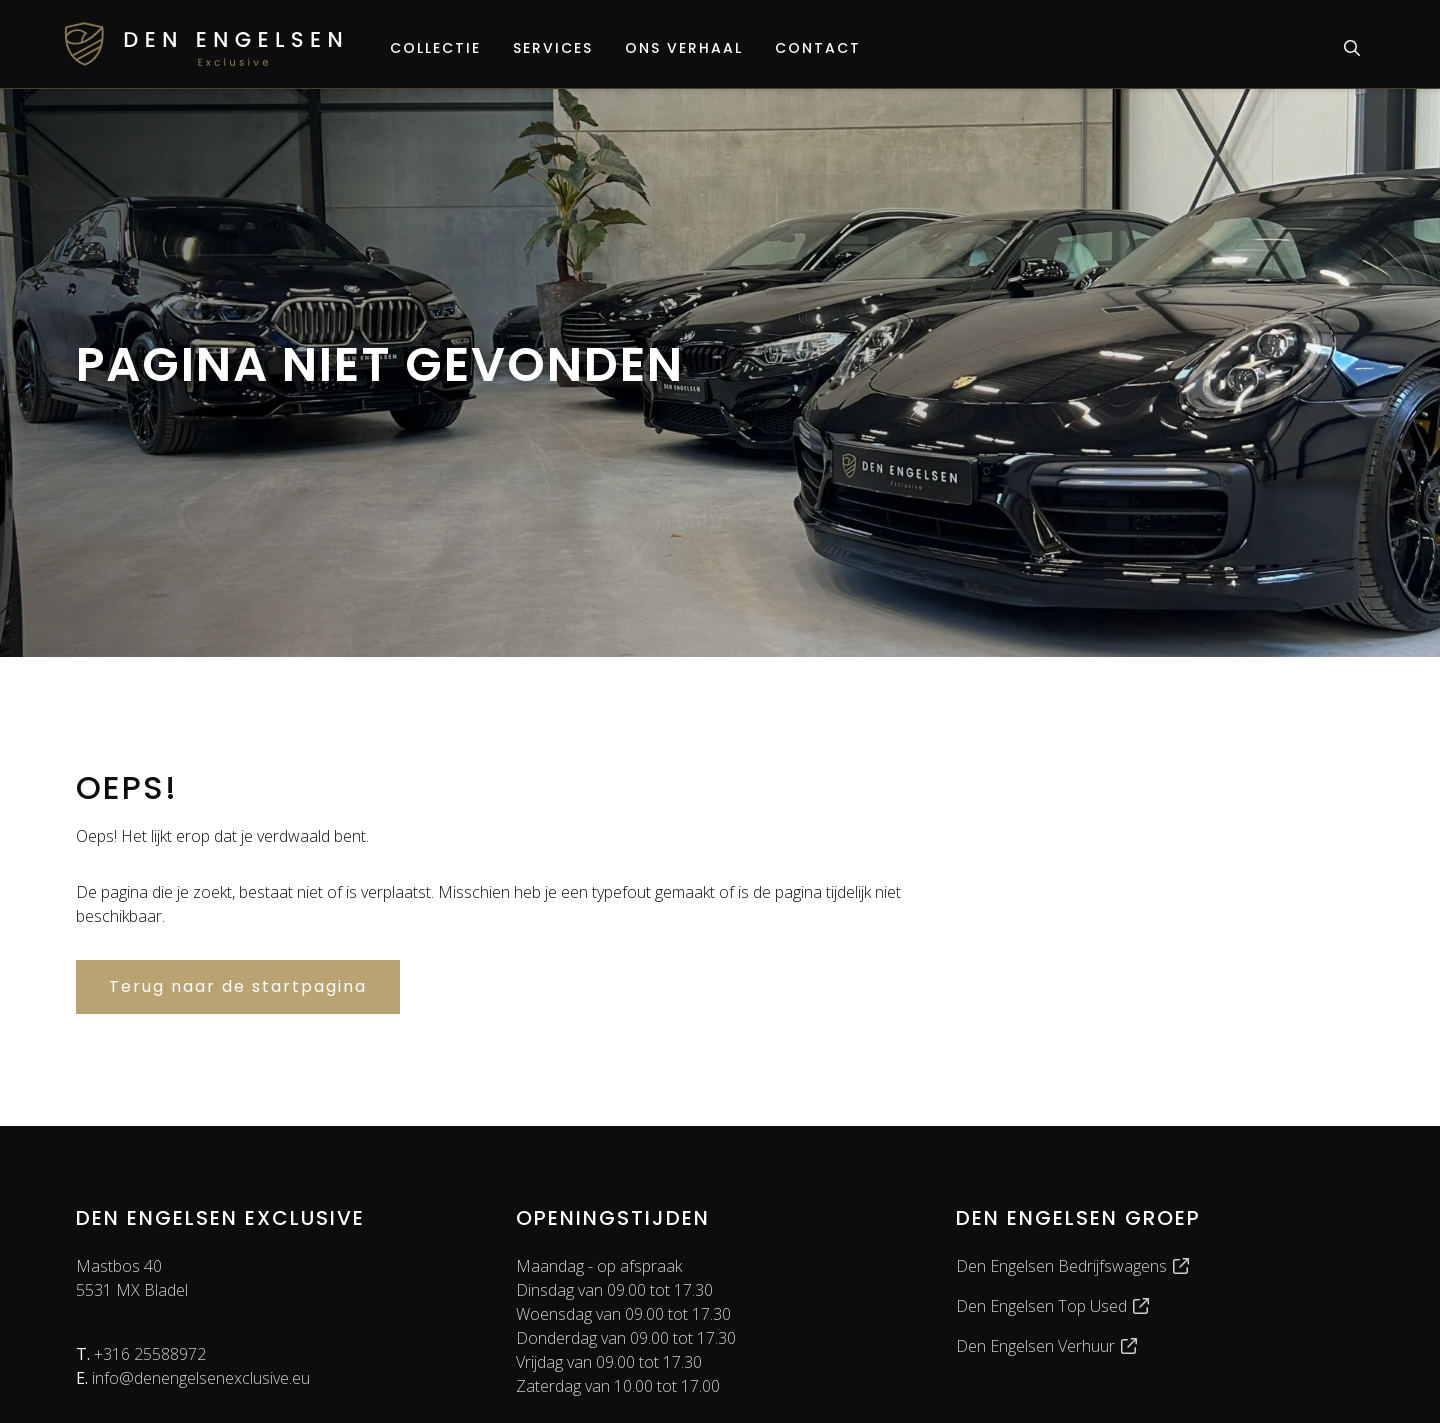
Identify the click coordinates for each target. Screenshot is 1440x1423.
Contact (818, 48)
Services (553, 48)
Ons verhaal (684, 48)
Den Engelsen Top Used (1053, 1306)
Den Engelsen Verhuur (1047, 1346)
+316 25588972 (141, 1354)
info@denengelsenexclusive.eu (193, 1378)
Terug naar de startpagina (238, 986)
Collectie (435, 48)
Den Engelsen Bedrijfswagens (1073, 1266)
